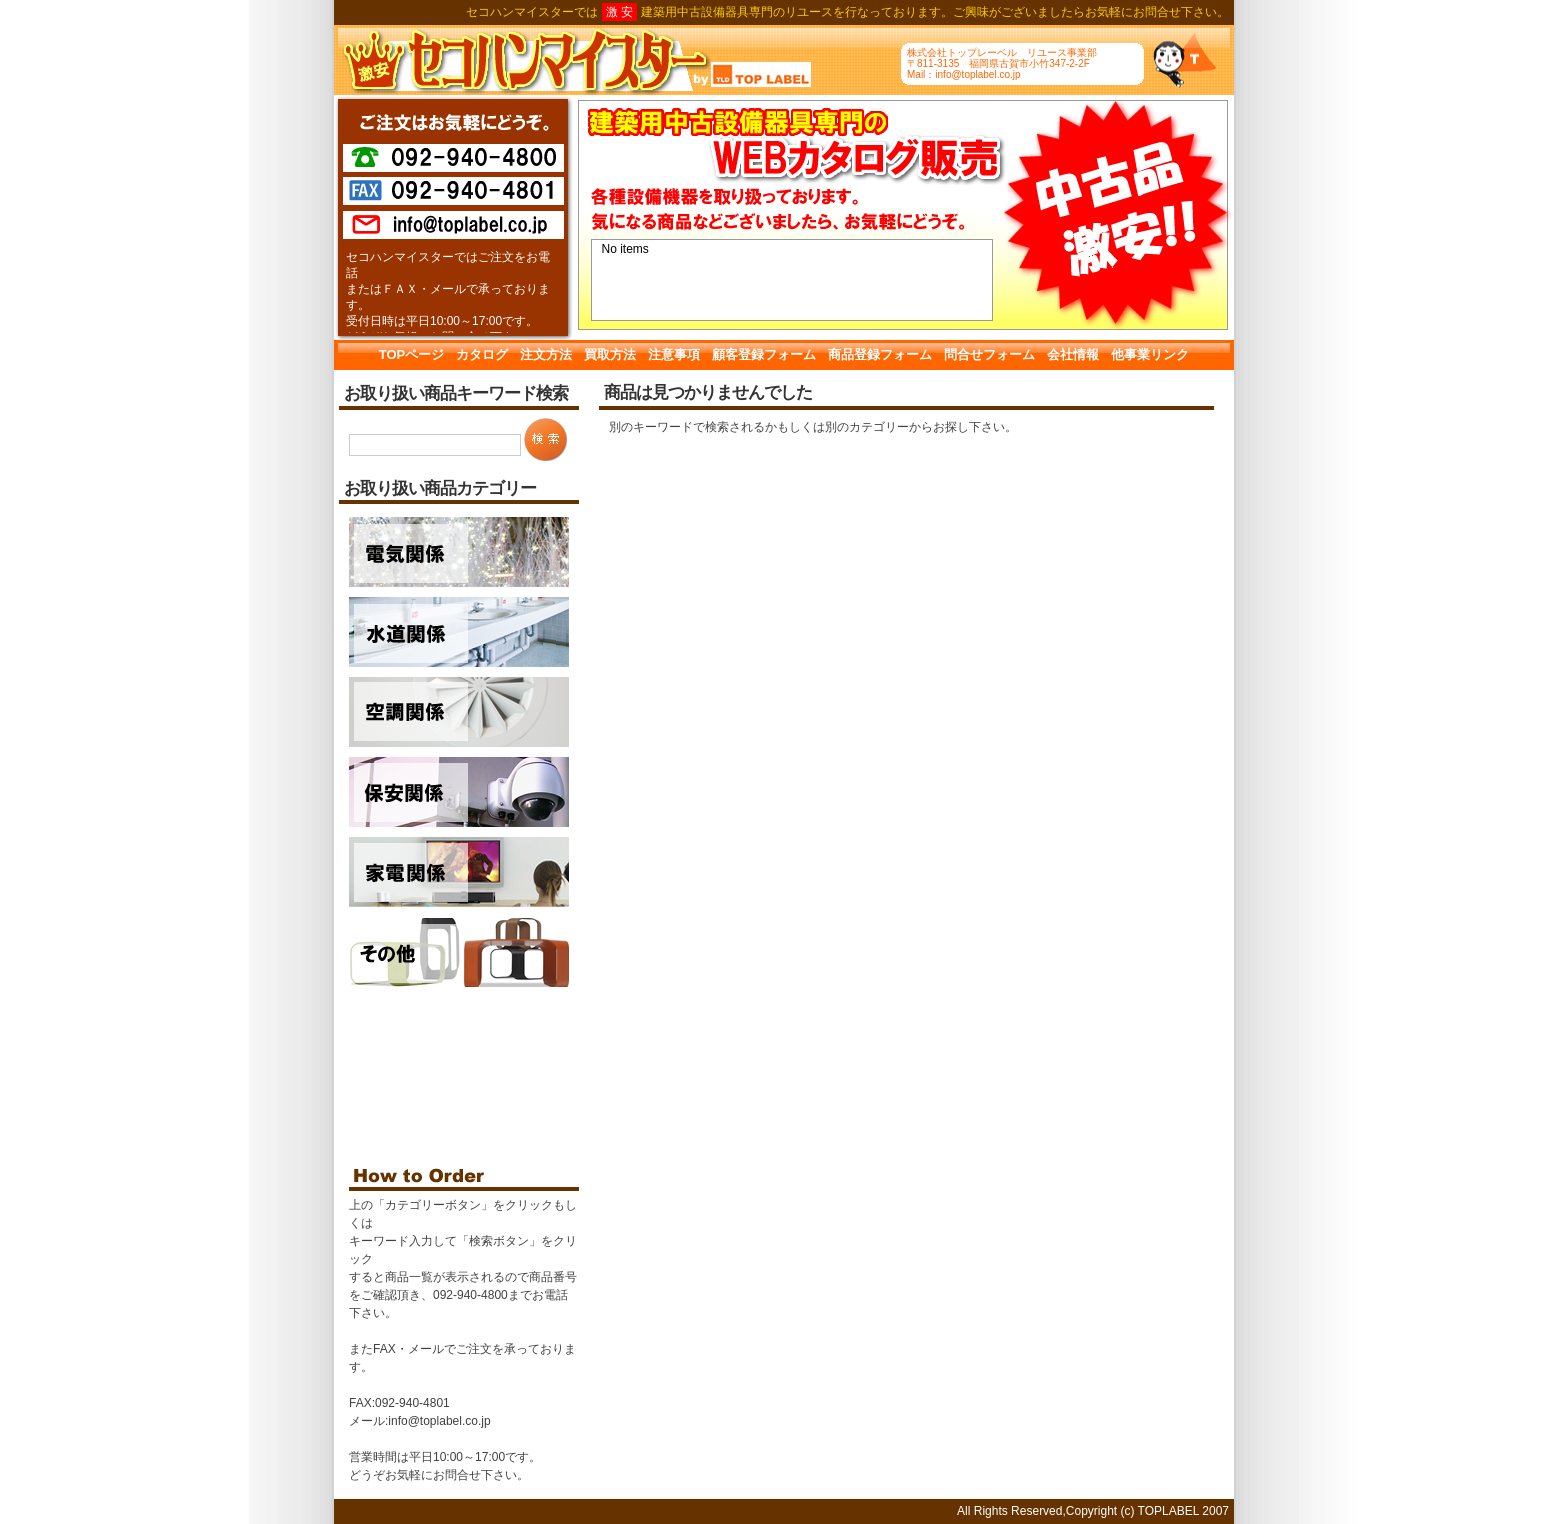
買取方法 (610, 354)
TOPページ (412, 354)
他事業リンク (1150, 354)
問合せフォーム (989, 354)
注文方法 (546, 354)
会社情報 (1073, 354)
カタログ (482, 354)
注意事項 (674, 354)
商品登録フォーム (880, 354)
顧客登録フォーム (764, 354)
